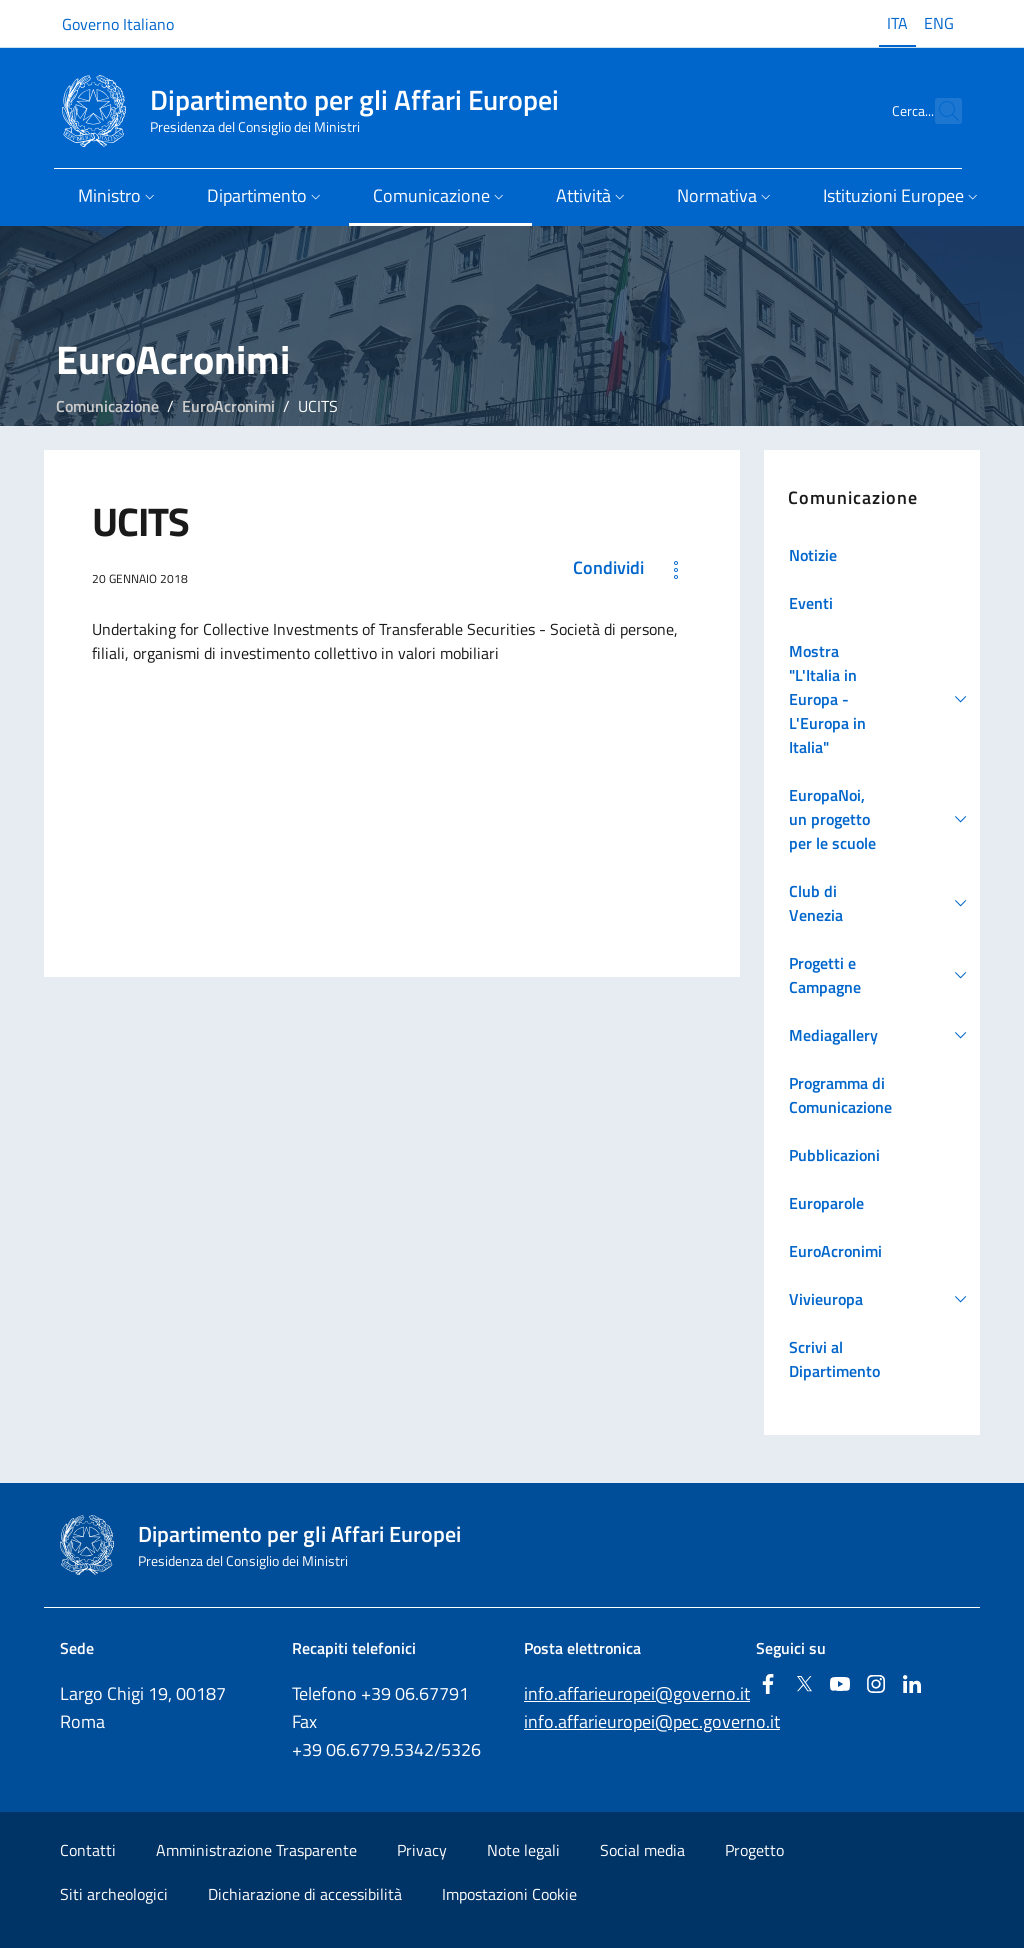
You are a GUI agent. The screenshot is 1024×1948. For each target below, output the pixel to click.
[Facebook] (768, 1685)
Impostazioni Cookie (509, 1894)
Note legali (523, 1850)
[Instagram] (876, 1685)
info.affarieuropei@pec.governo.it (652, 1721)
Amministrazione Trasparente (256, 1850)
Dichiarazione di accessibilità (305, 1894)
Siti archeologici (114, 1894)
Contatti (88, 1850)
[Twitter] (804, 1685)
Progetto (754, 1850)
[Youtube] (840, 1685)
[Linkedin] (912, 1685)
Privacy (422, 1850)
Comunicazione (107, 406)
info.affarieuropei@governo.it (637, 1693)
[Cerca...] (938, 111)
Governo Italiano (118, 24)
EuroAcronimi (228, 406)
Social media (642, 1850)
